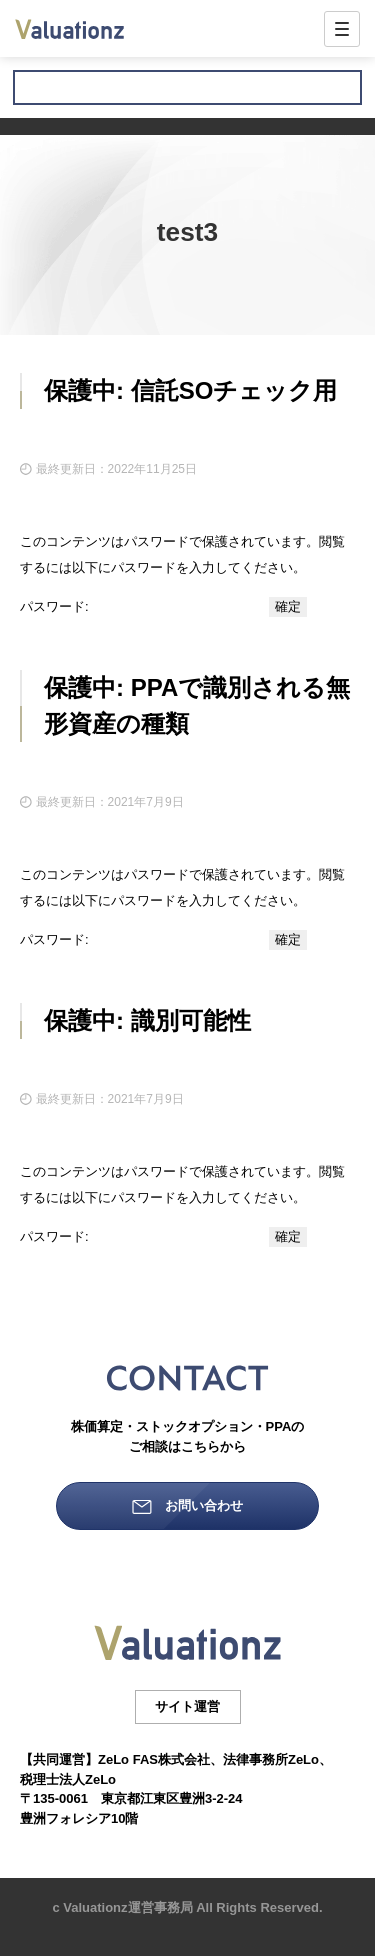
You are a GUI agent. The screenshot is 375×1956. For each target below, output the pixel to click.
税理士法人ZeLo (68, 1779)
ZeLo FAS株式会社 (154, 1759)
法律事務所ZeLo (271, 1759)
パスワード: (142, 606)
